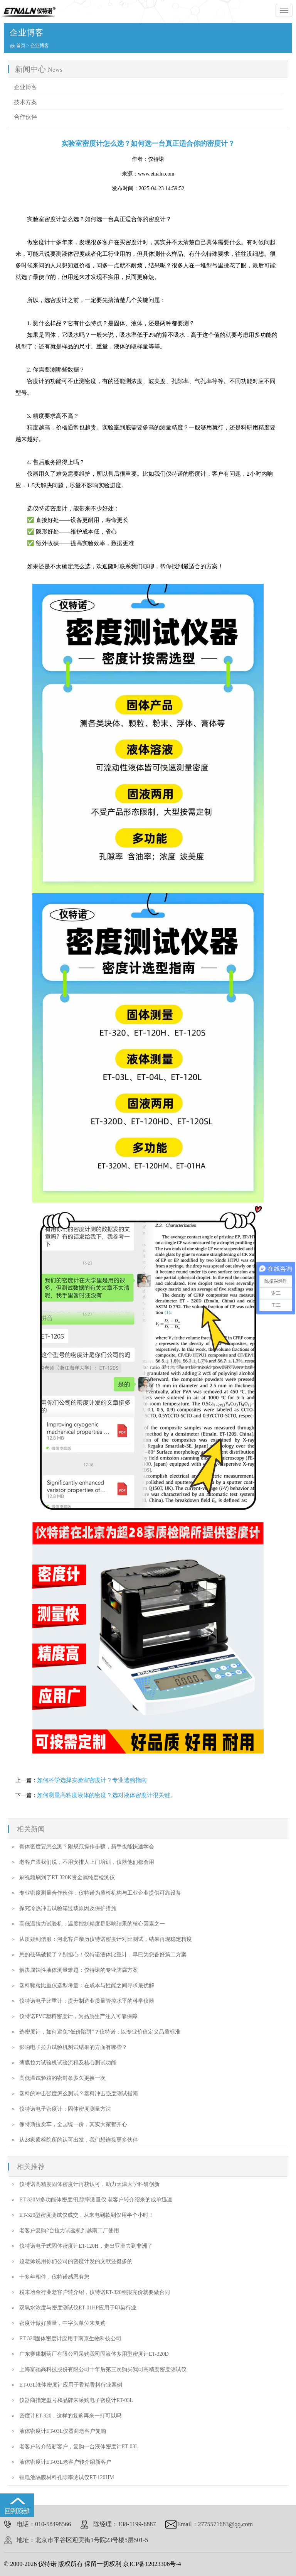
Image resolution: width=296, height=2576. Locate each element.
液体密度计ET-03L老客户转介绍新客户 (65, 2462)
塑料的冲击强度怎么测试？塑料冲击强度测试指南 (78, 2093)
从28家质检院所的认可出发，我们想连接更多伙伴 (78, 2140)
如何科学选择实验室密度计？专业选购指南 (92, 1780)
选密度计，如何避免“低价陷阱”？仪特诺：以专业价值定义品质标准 (99, 2032)
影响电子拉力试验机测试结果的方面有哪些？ (73, 2047)
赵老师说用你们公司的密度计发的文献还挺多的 (76, 2261)
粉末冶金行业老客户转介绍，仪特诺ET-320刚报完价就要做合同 (94, 2292)
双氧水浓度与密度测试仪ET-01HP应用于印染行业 (77, 2308)
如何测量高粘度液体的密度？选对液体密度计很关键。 (106, 1795)
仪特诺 (156, 159)
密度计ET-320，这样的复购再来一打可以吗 (70, 2416)
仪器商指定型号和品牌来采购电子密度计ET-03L (76, 2400)
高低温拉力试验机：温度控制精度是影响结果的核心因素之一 (92, 1924)
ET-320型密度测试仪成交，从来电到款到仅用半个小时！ (86, 2215)
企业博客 (39, 45)
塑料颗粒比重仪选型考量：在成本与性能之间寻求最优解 (86, 1985)
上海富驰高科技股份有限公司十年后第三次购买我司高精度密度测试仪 (103, 2369)
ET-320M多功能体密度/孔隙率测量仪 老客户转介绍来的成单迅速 (95, 2200)
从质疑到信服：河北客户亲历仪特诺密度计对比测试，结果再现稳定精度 (105, 1939)
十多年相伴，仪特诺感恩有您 (54, 2277)
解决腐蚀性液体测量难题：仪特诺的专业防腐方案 (78, 1970)
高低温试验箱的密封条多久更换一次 (62, 2078)
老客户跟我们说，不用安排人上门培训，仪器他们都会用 (86, 1862)
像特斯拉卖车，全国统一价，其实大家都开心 (73, 2124)
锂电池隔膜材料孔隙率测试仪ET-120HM (66, 2477)
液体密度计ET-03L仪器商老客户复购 (62, 2431)
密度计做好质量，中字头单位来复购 (62, 2323)
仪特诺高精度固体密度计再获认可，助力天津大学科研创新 (89, 2184)
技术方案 (25, 102)
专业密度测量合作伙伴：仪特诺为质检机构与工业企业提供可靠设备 (100, 1893)
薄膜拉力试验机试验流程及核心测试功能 (67, 2063)
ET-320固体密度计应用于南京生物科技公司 (70, 2338)
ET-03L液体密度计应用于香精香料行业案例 (70, 2385)
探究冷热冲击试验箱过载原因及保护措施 (67, 1908)
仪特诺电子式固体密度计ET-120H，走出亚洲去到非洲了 (86, 2246)
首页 (20, 45)
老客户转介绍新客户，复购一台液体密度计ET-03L (78, 2446)
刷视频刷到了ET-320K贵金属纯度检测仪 (67, 1877)
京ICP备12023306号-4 (152, 2564)
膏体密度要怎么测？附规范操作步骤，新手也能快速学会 (86, 1847)
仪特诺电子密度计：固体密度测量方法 (65, 2109)
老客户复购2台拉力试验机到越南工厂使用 (69, 2230)
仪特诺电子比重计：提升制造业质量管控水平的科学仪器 (86, 2001)
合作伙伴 (25, 117)
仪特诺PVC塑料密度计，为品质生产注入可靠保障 (78, 2016)
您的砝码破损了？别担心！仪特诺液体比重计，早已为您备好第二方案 (103, 1955)
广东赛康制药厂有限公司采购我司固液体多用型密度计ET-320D (94, 2354)
